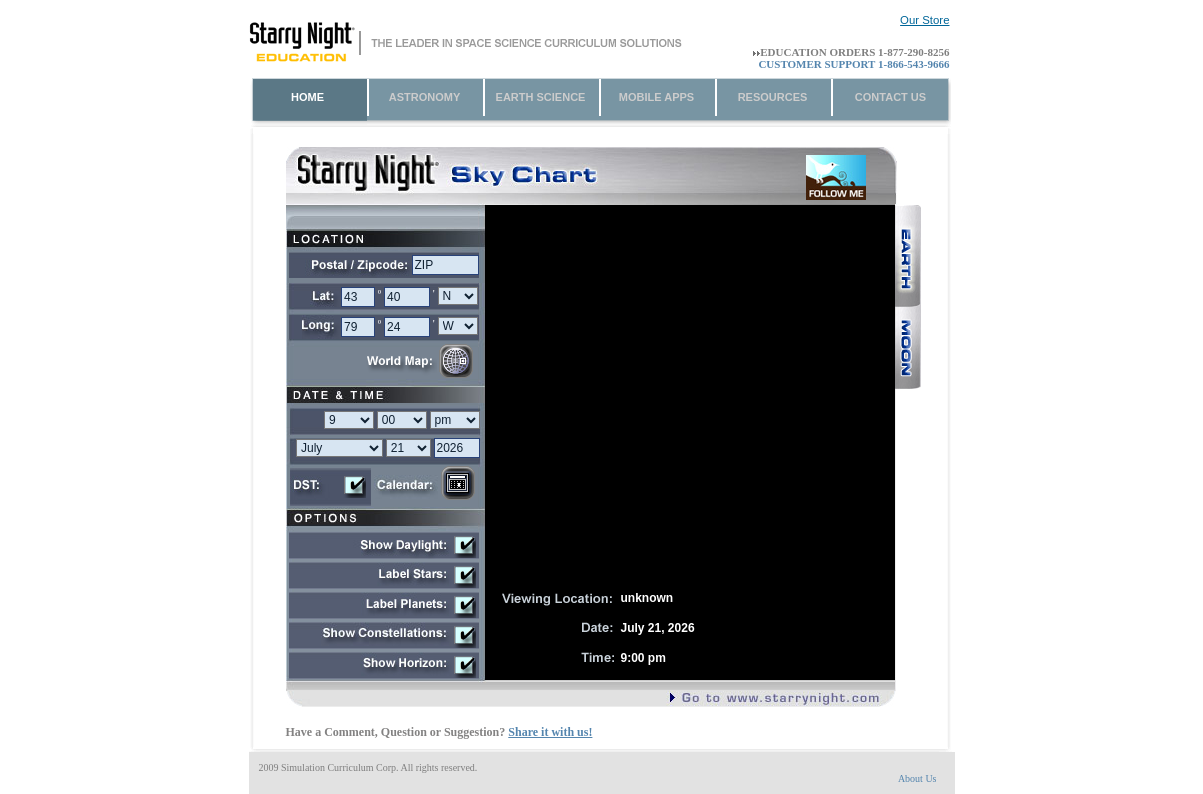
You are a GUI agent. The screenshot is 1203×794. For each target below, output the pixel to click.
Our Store (924, 20)
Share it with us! (550, 732)
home (307, 97)
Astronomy (425, 97)
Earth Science (541, 97)
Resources (773, 97)
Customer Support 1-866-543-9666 (853, 64)
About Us (917, 778)
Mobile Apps (656, 97)
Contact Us (890, 97)
